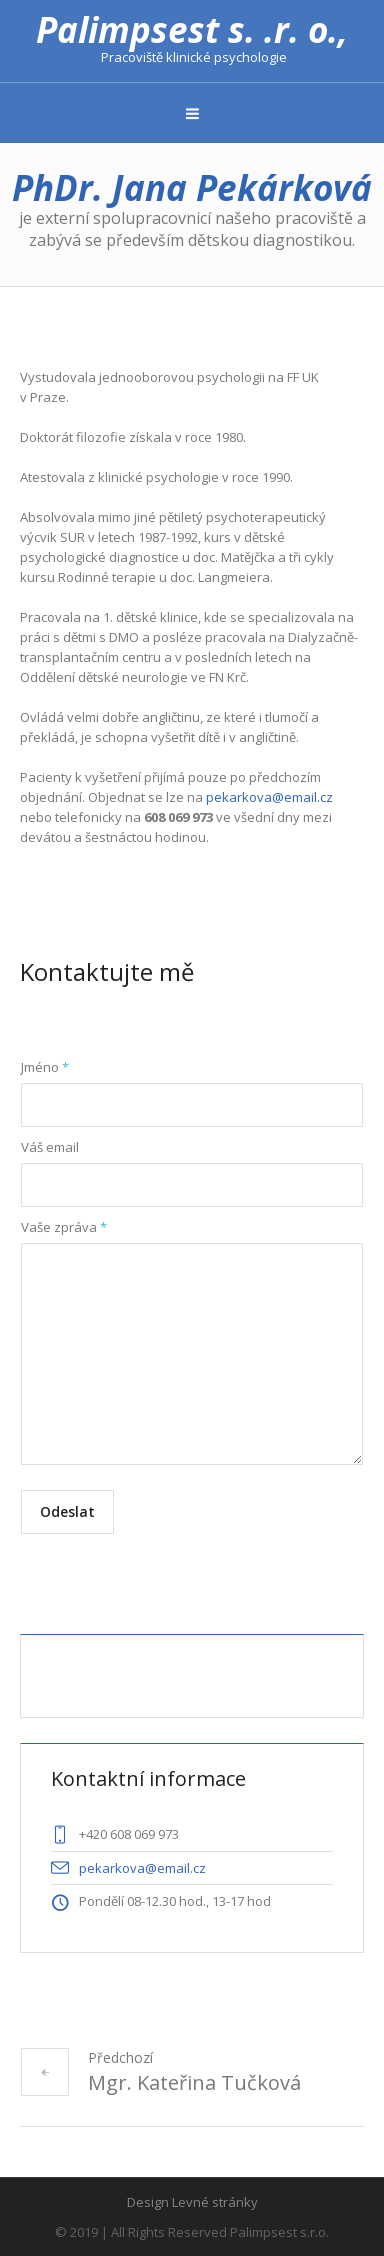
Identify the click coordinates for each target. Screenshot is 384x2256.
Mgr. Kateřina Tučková (194, 2082)
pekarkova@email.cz (269, 797)
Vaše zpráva (64, 1227)
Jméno (45, 1067)
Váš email (50, 1147)
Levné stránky (215, 2202)
